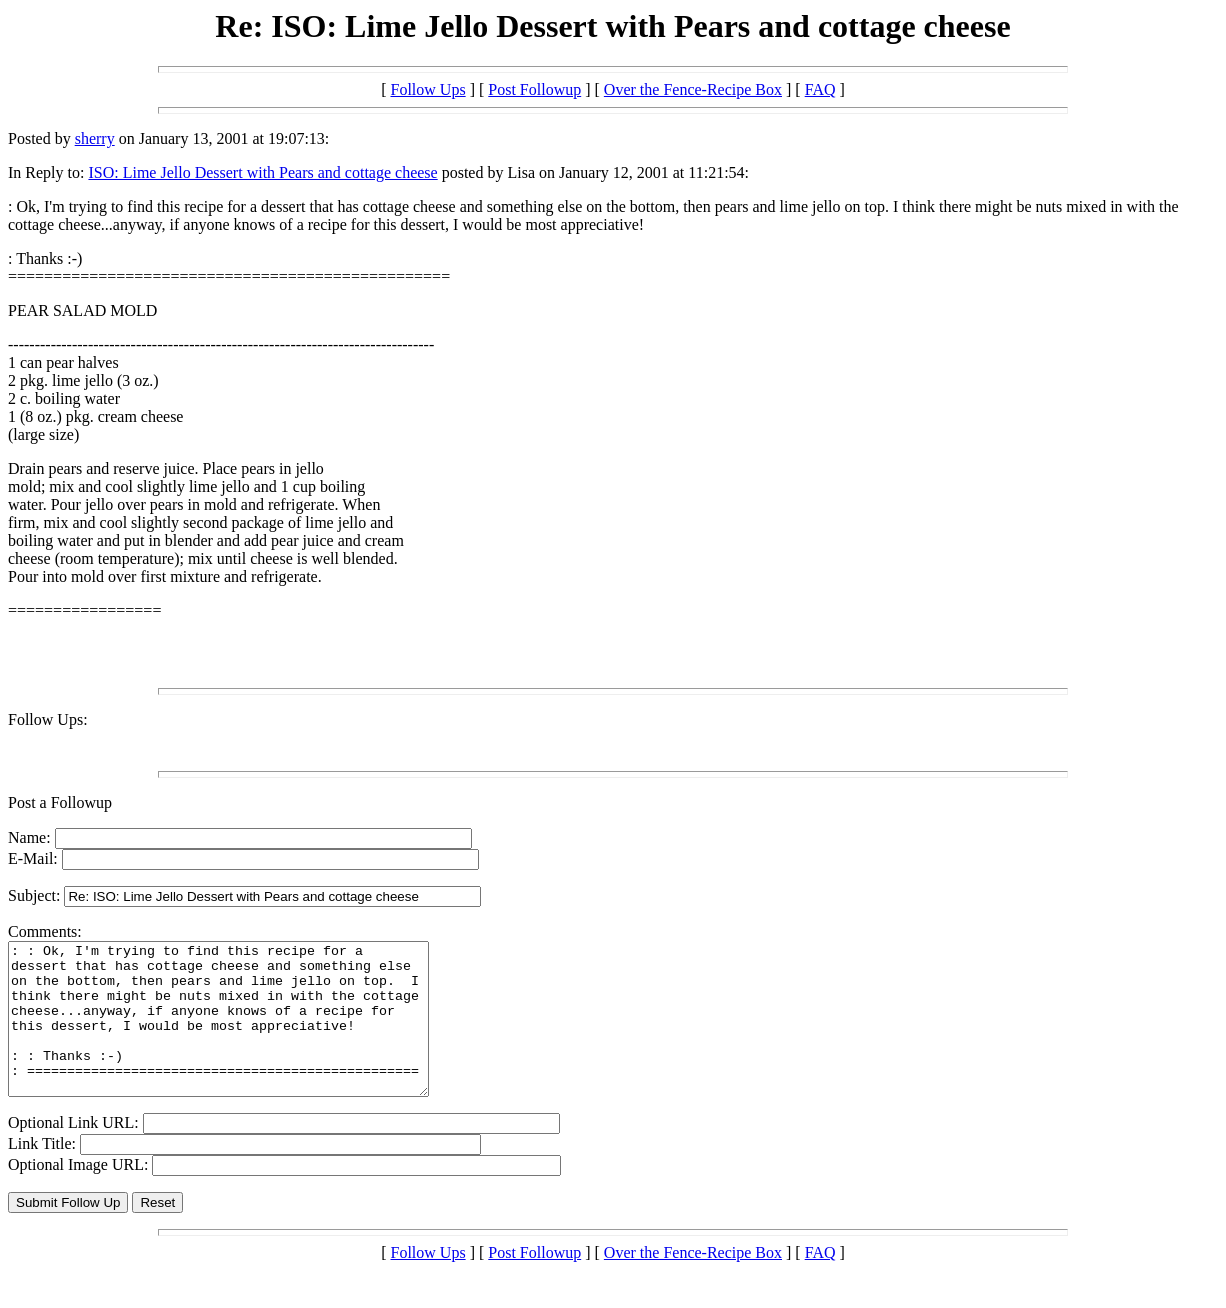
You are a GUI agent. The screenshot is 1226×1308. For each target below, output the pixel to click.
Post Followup (534, 89)
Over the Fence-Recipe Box (693, 89)
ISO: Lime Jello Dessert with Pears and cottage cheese (262, 172)
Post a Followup (60, 802)
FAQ (820, 89)
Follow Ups (428, 89)
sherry (95, 138)
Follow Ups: (48, 719)
